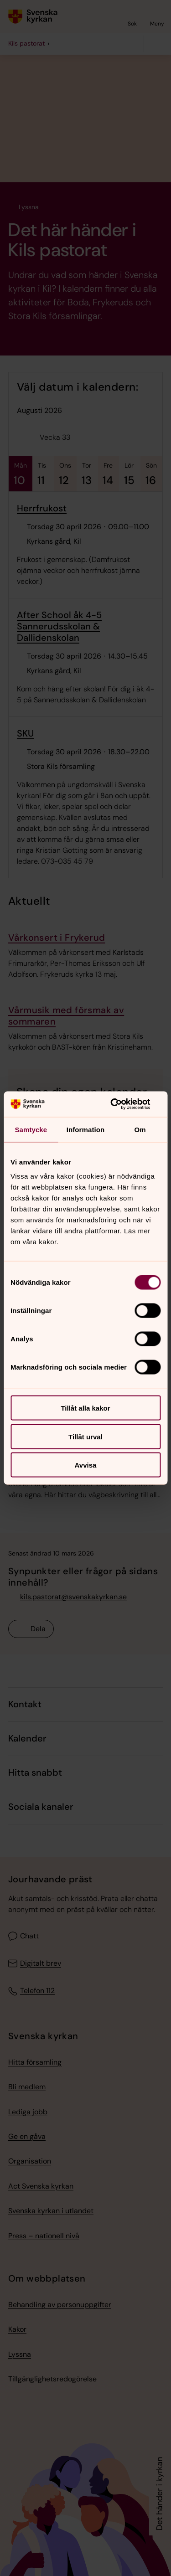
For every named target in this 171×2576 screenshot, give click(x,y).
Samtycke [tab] (31, 1129)
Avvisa (86, 1465)
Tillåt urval (85, 1436)
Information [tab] (86, 1129)
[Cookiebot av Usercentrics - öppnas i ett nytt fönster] (122, 1104)
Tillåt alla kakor (85, 1408)
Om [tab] (140, 1129)
